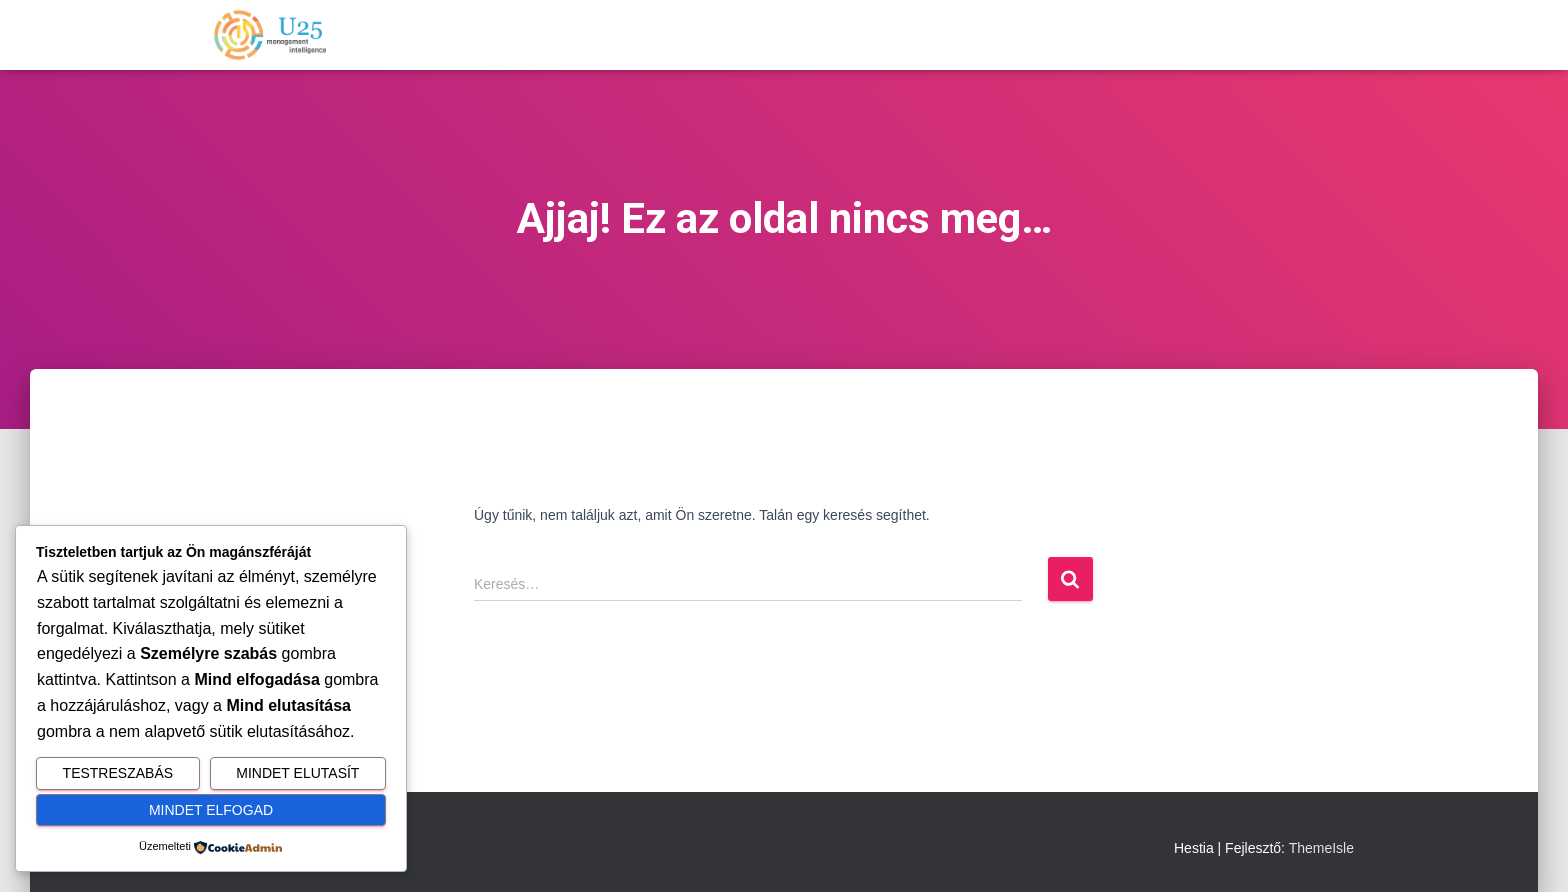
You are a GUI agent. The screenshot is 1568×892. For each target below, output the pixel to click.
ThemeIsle (1321, 848)
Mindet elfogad (211, 810)
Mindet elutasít (297, 773)
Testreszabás (118, 773)
